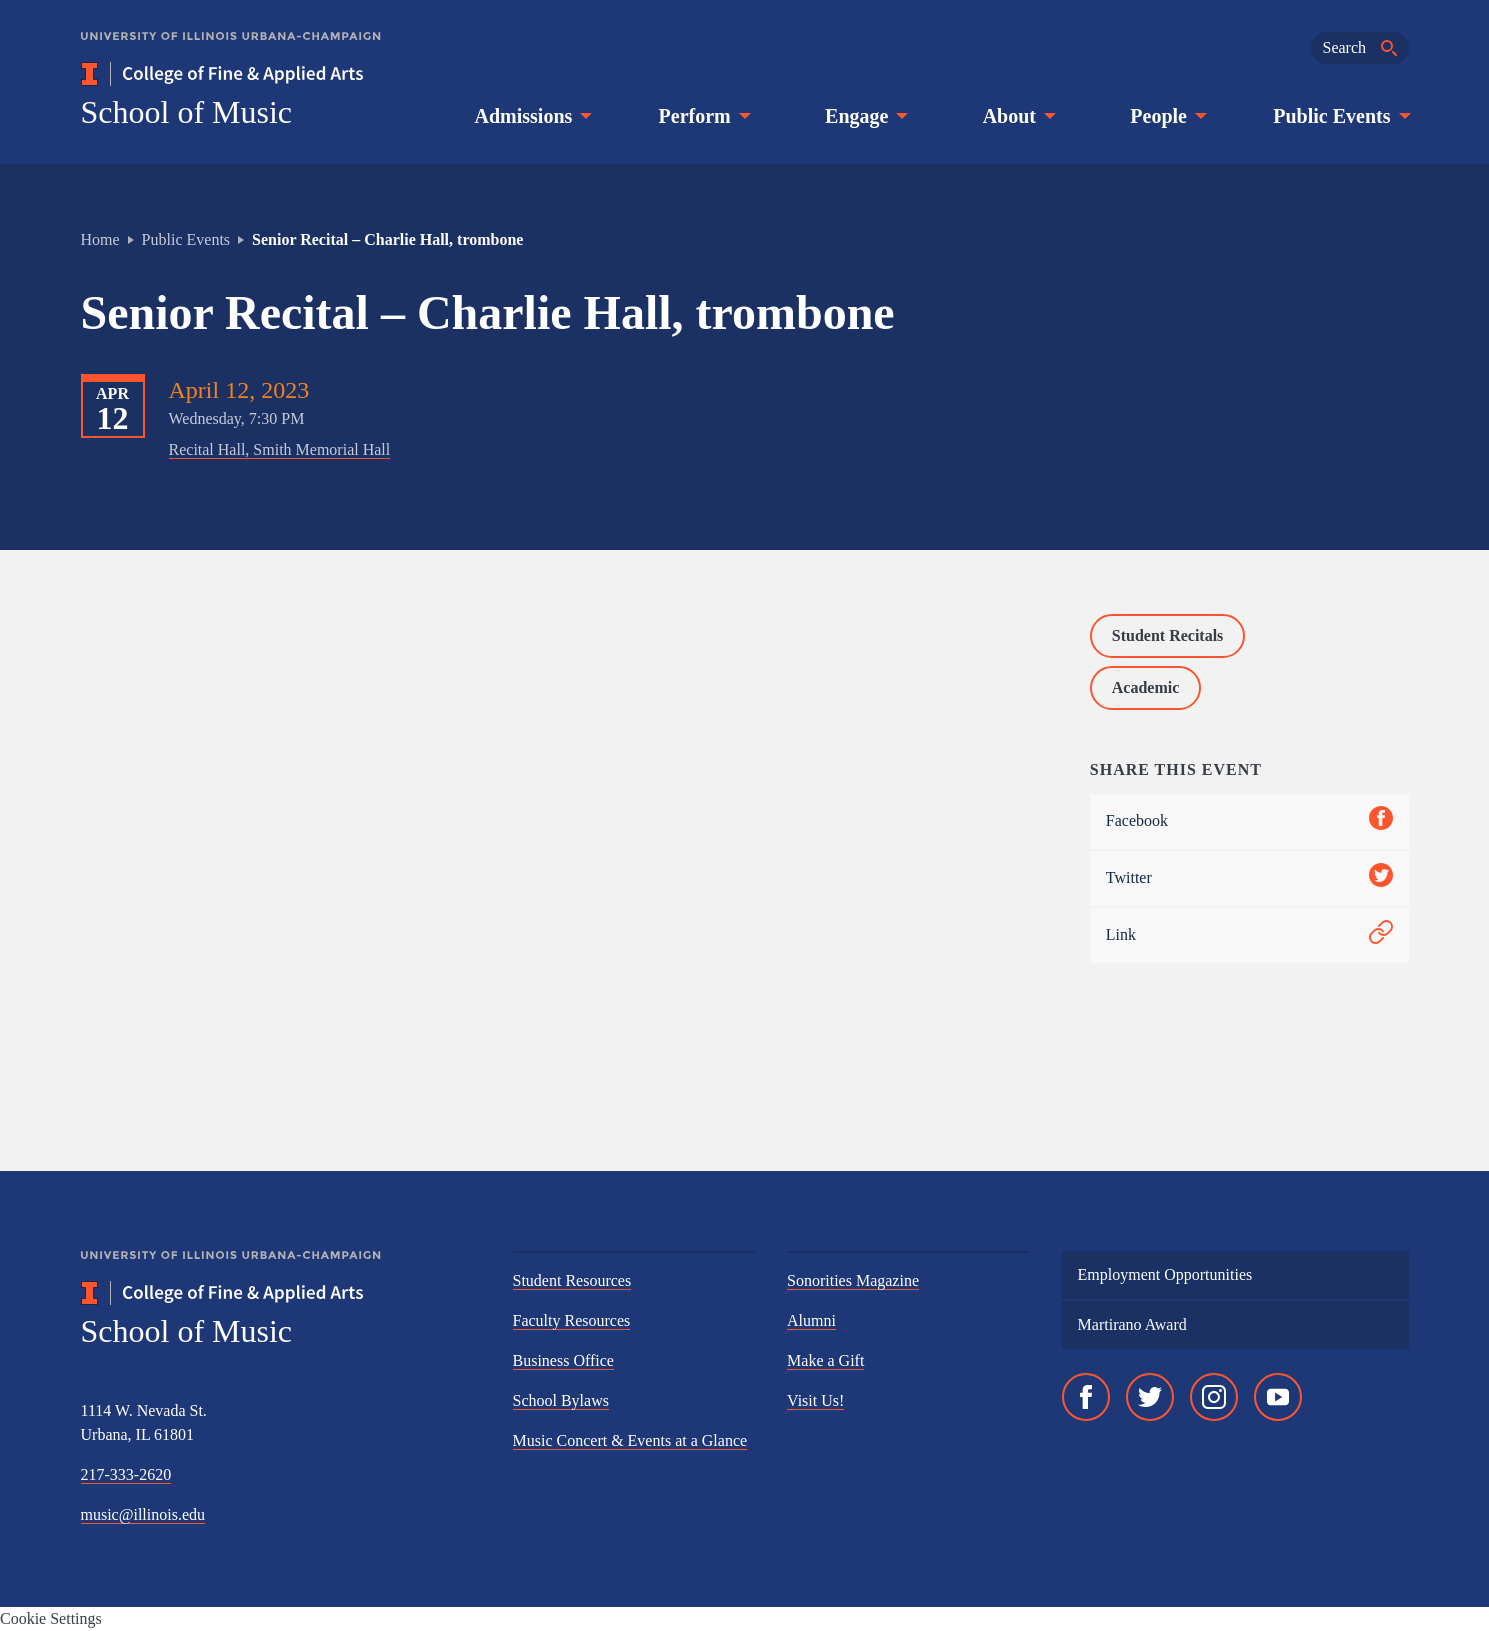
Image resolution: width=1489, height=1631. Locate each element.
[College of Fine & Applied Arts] (281, 74)
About (1017, 116)
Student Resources (572, 1280)
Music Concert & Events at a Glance (630, 1440)
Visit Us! (815, 1400)
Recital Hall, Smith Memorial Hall (280, 449)
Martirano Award (1132, 1324)
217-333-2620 (126, 1474)
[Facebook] (1086, 1397)
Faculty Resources (572, 1320)
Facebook (1249, 821)
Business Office (563, 1360)
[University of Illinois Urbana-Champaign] (231, 50)
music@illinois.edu (143, 1514)
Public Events (1339, 116)
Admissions (532, 116)
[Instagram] (1214, 1397)
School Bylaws (561, 1400)
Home (100, 239)
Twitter (1249, 878)
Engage (864, 116)
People (1166, 116)
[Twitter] (1150, 1397)
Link (1249, 935)
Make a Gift (825, 1360)
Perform (703, 116)
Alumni (811, 1320)
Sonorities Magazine (853, 1280)
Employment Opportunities (1165, 1274)
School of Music (187, 112)
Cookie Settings (51, 1618)
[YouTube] (1278, 1397)
